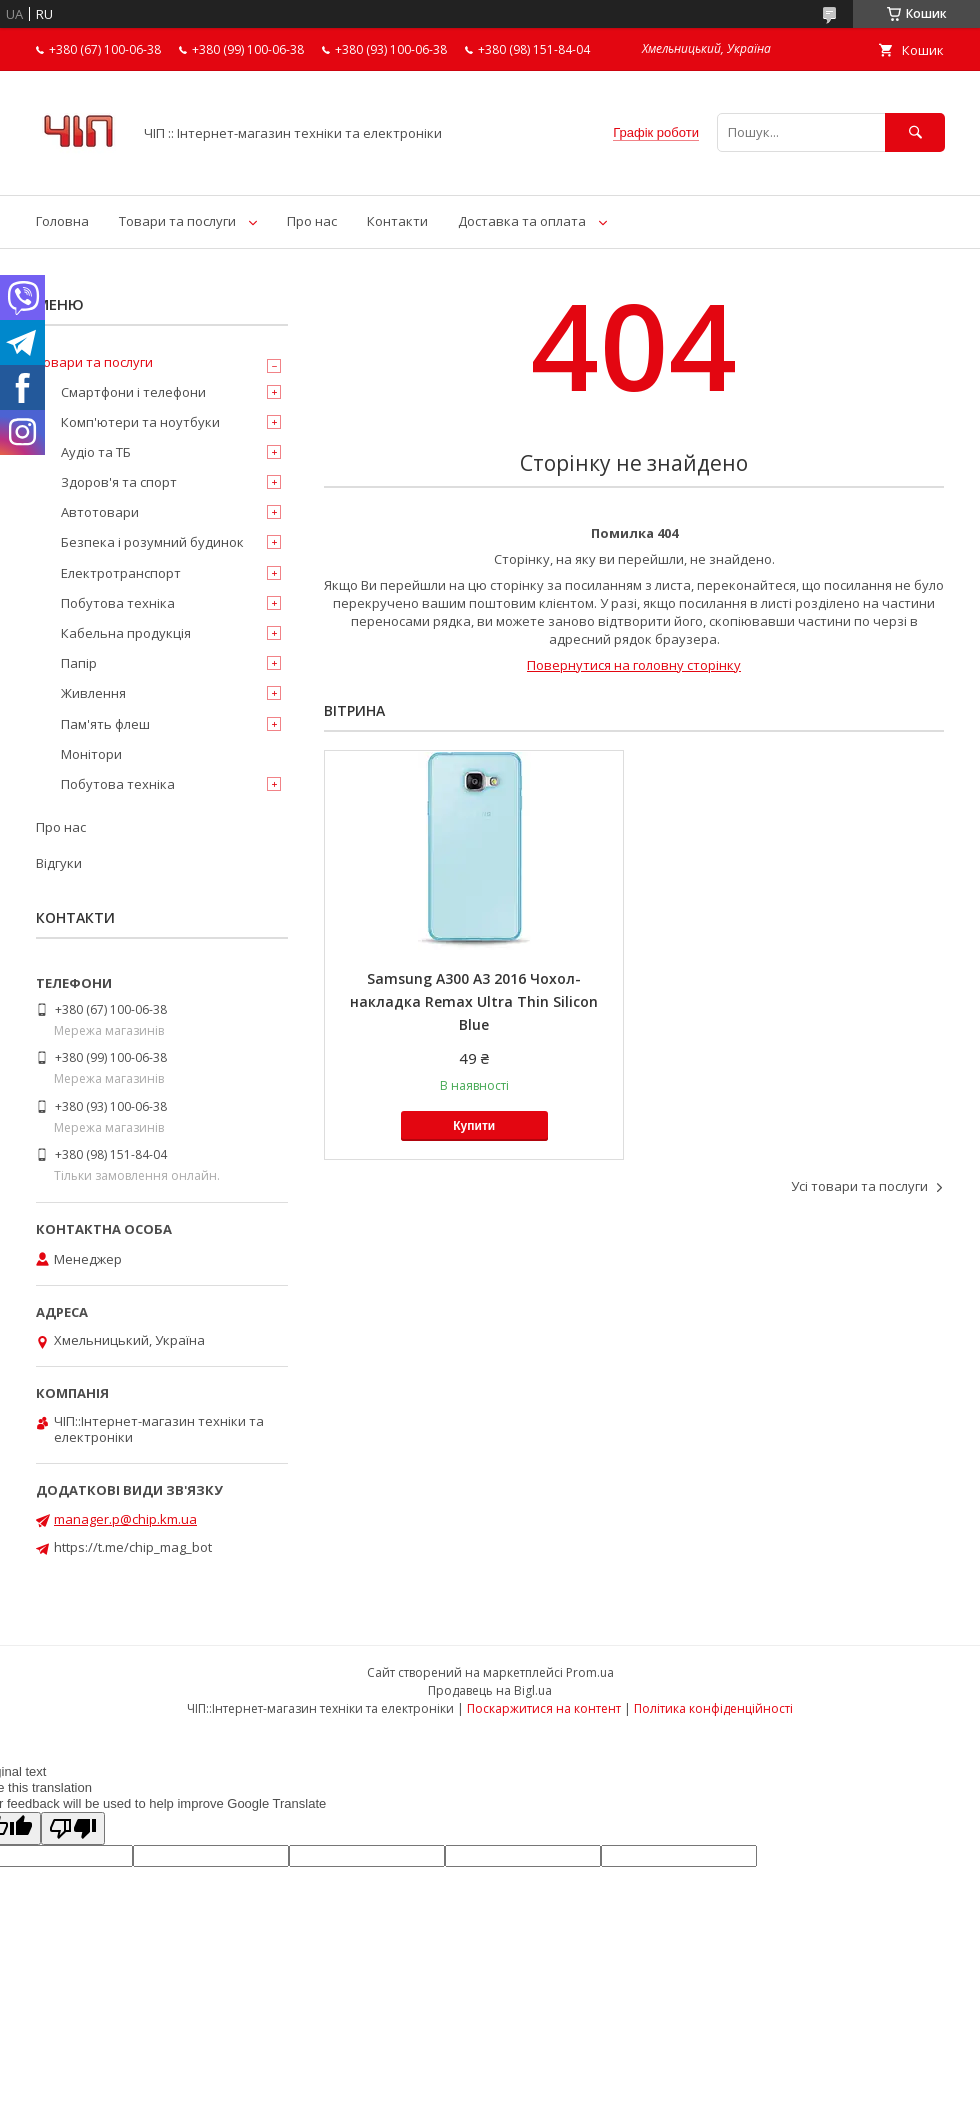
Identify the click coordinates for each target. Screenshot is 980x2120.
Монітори (91, 754)
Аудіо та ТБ (96, 452)
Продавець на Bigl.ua (490, 1690)
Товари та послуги (177, 221)
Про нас (312, 221)
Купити (474, 1126)
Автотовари (100, 512)
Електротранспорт (121, 573)
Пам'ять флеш (105, 724)
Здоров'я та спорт (119, 482)
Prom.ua (590, 1672)
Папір (79, 663)
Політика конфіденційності (713, 1708)
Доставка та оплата (522, 221)
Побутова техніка (118, 603)
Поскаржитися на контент (544, 1708)
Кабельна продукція (126, 633)
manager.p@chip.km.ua (125, 1519)
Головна (62, 221)
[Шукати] (915, 132)
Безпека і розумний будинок (152, 542)
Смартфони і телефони (133, 392)
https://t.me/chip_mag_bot (133, 1547)
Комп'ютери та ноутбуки (140, 422)
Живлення (93, 693)
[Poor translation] (73, 1828)
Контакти (397, 221)
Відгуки (59, 863)
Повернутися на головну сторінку (634, 665)
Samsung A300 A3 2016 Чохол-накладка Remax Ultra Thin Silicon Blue (474, 1001)
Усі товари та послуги (859, 1186)
